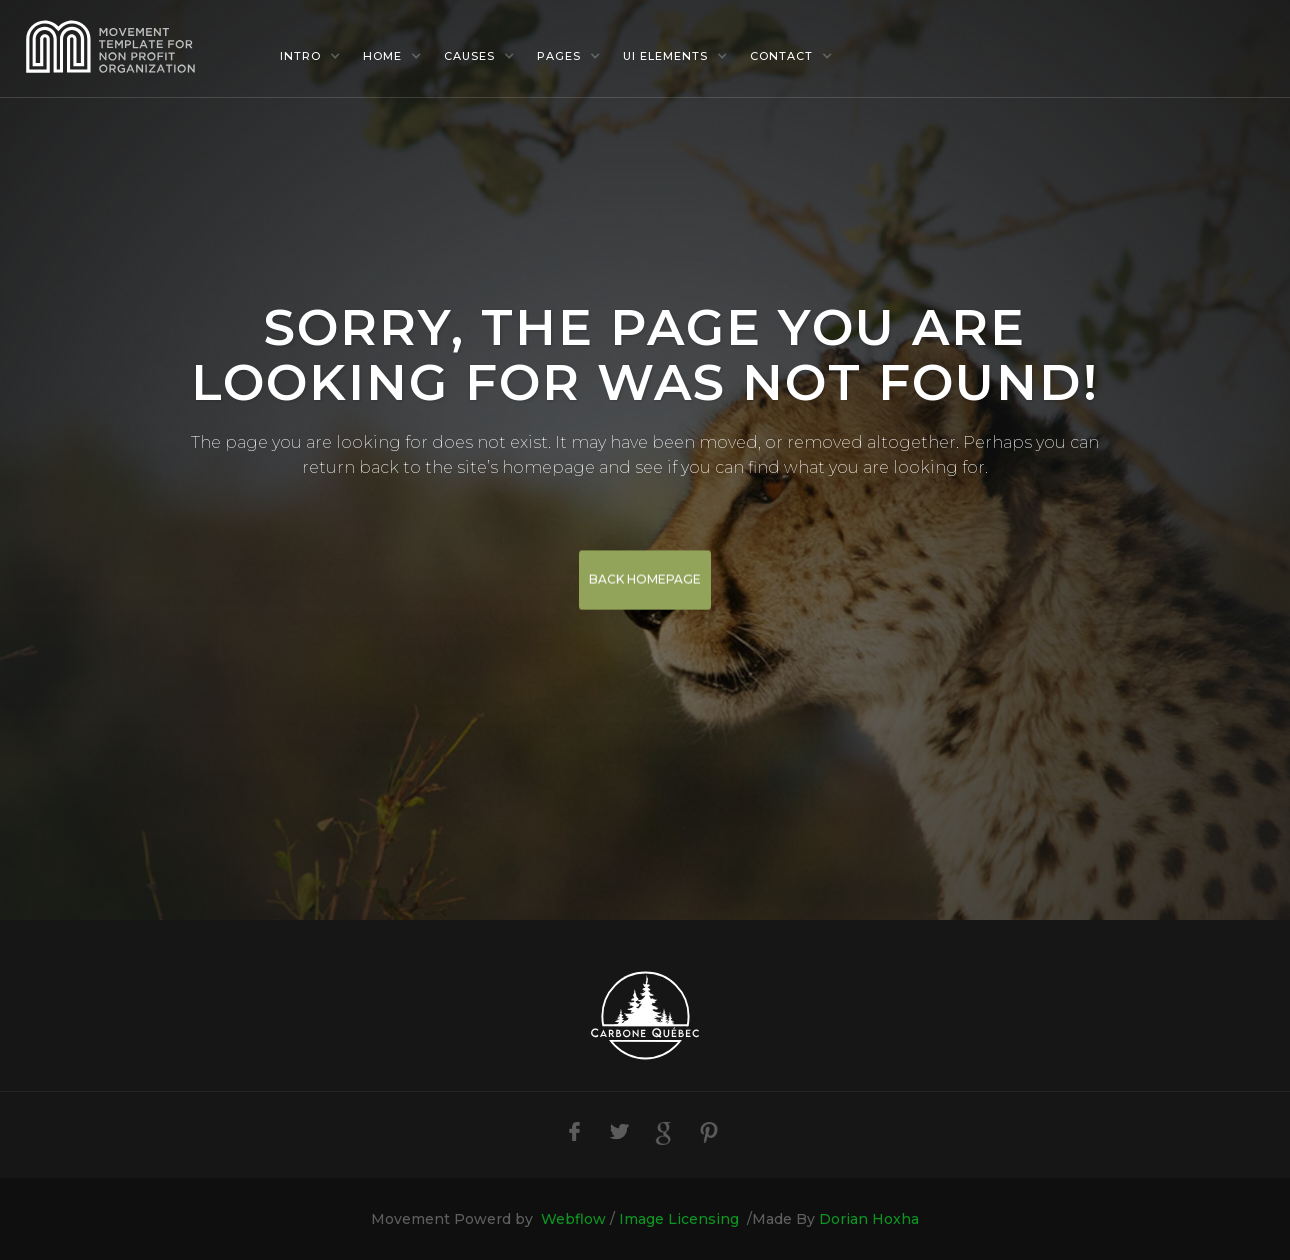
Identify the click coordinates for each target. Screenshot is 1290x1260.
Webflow (573, 1219)
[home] (140, 48)
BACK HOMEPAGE (645, 580)
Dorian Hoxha (869, 1219)
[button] (310, 56)
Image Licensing (679, 1219)
